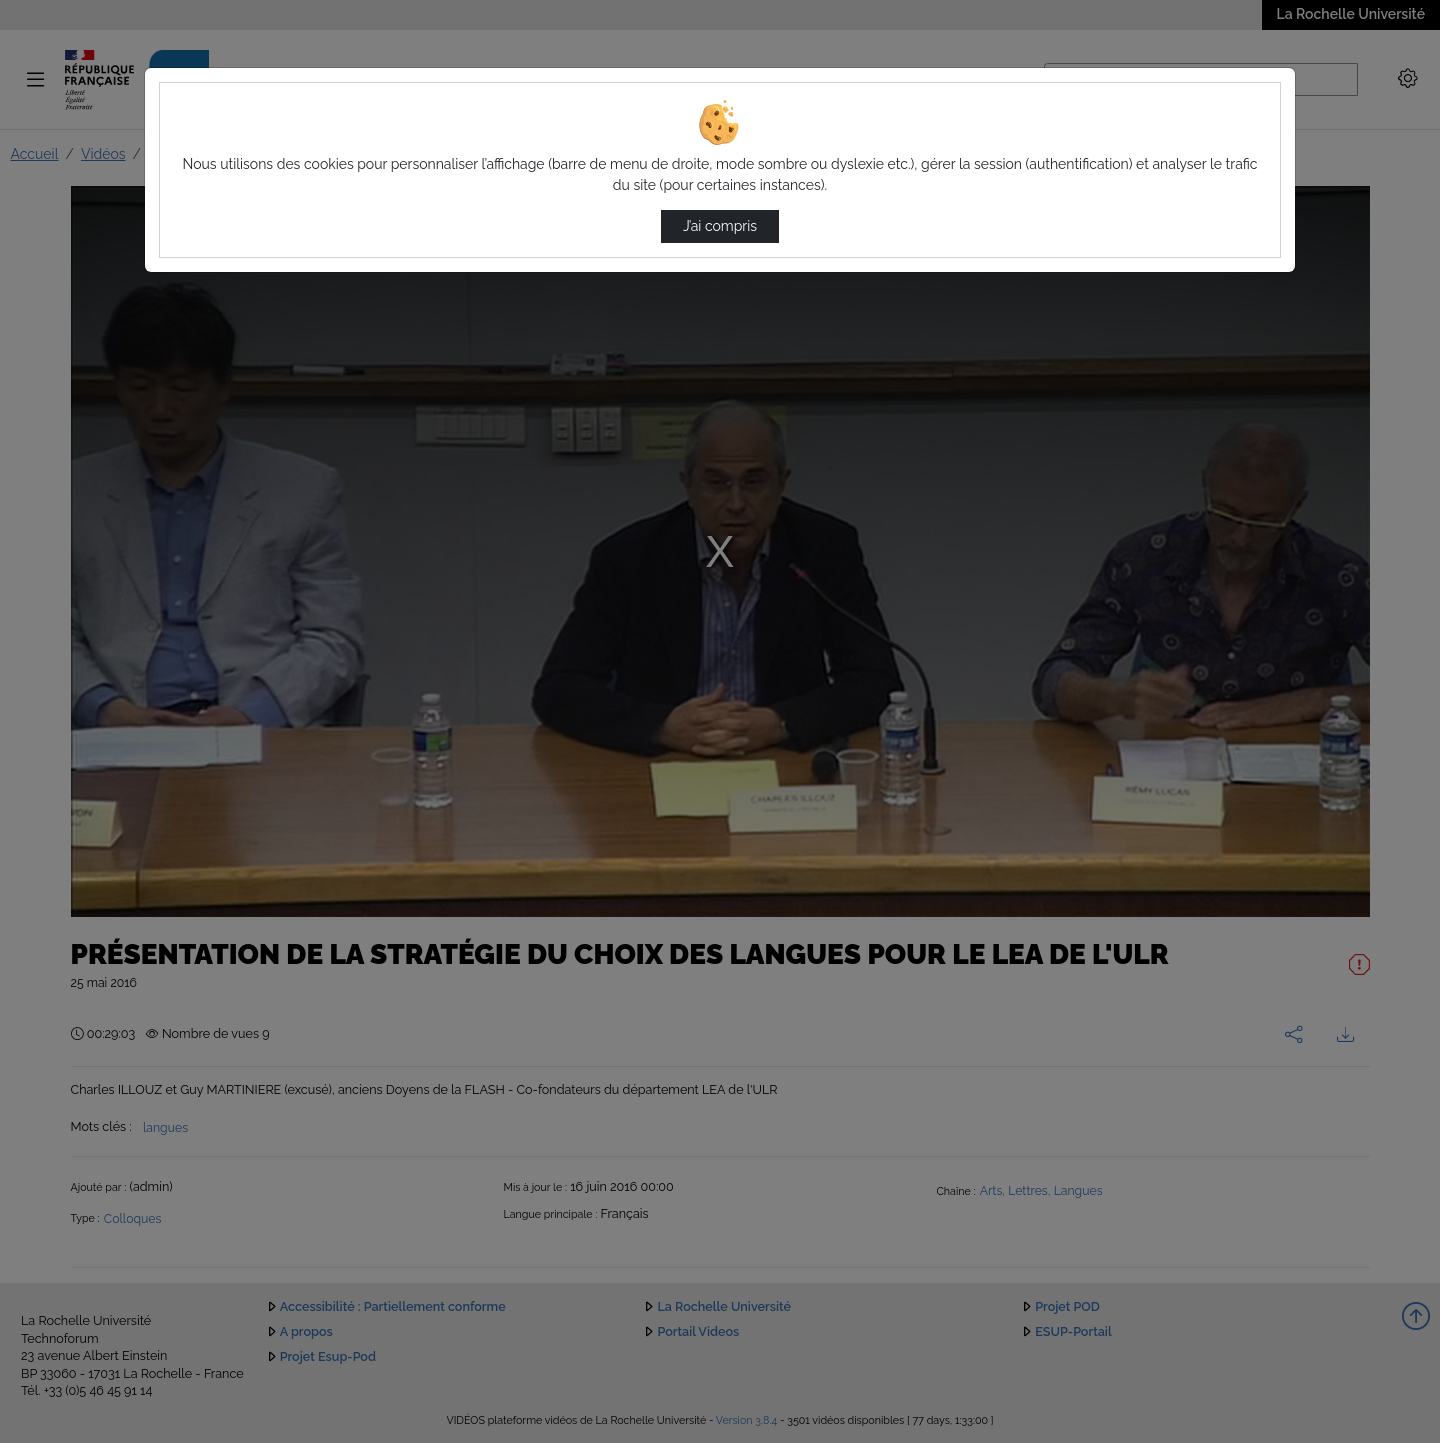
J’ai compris (720, 226)
